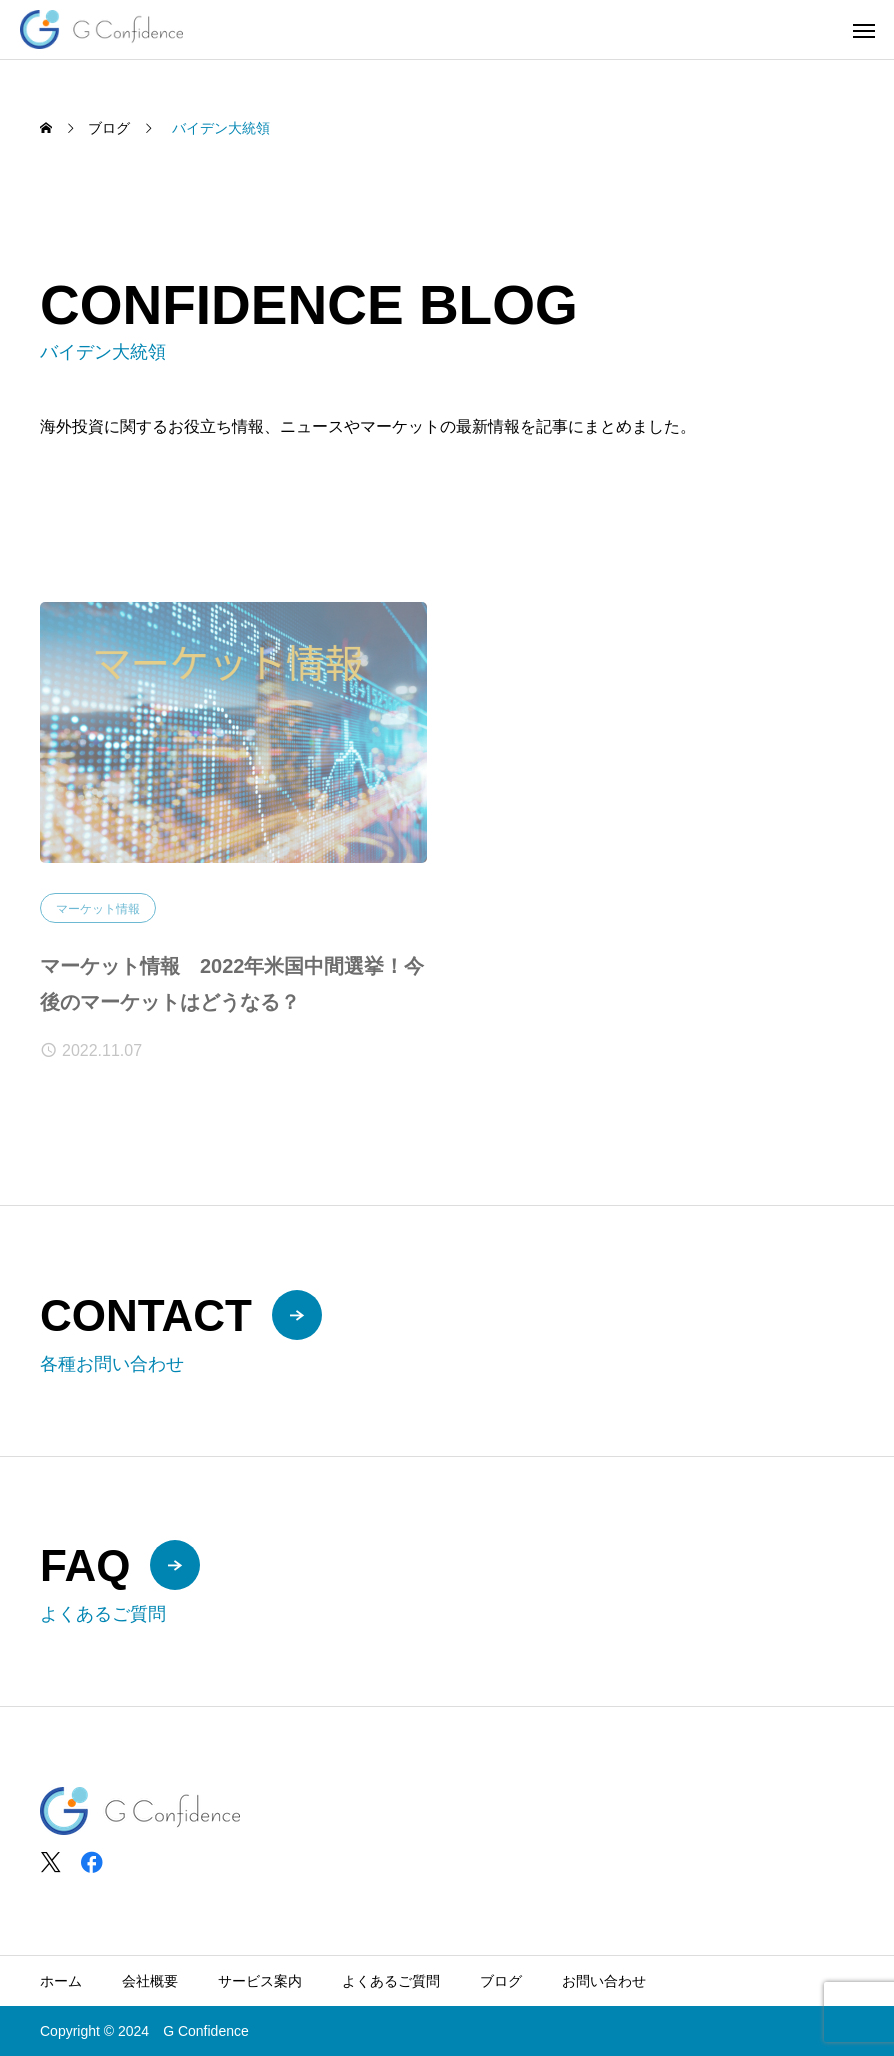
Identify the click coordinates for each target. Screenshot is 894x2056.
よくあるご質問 (391, 1981)
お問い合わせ (604, 1981)
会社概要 (150, 1981)
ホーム (61, 1981)
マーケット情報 (98, 915)
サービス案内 (260, 1981)
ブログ (501, 1981)
